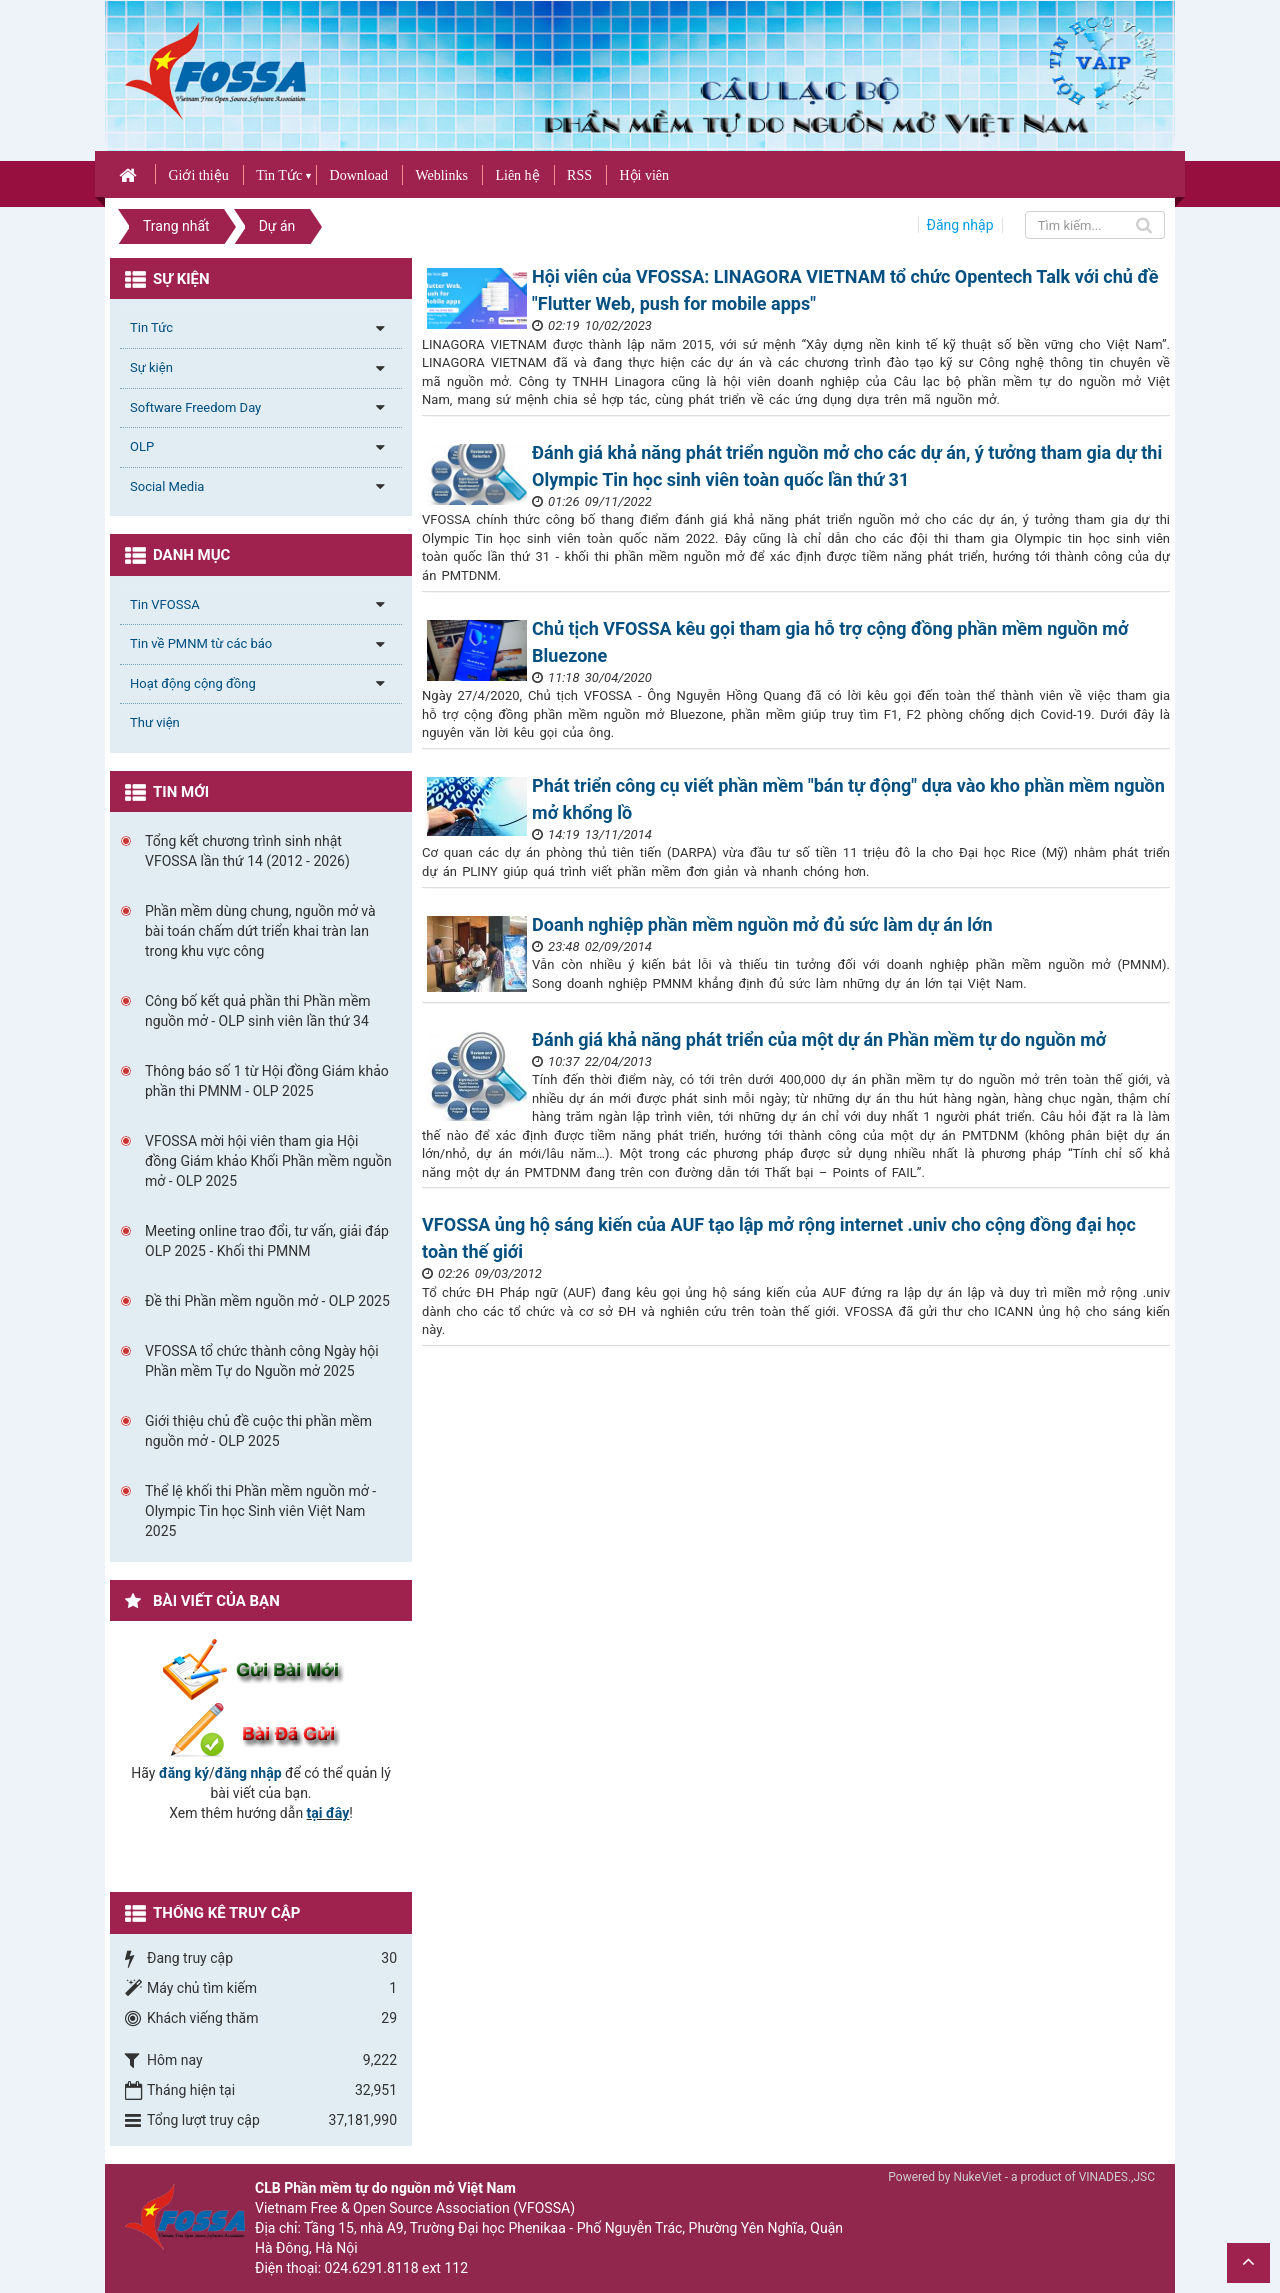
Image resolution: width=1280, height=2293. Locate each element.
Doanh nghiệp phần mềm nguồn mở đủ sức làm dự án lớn (762, 924)
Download (359, 175)
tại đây (328, 1813)
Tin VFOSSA (165, 604)
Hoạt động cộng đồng (193, 683)
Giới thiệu (198, 175)
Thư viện (155, 722)
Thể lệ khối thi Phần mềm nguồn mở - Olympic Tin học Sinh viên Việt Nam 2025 (260, 1511)
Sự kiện (151, 367)
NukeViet (977, 2177)
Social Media (167, 486)
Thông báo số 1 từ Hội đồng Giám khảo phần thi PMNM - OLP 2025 (267, 1081)
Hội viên (644, 175)
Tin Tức (279, 175)
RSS (579, 175)
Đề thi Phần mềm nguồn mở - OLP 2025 (267, 1301)
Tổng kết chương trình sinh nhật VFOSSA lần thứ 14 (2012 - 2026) (247, 851)
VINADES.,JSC (1117, 2177)
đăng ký (184, 1773)
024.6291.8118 (372, 2268)
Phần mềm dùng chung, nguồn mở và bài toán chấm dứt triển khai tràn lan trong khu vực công (260, 931)
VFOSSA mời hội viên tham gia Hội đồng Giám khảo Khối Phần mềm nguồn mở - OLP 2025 (268, 1161)
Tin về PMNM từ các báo (201, 643)
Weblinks (441, 175)
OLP (142, 446)
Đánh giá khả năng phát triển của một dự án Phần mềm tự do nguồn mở (819, 1039)
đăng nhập (248, 1773)
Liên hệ (517, 175)
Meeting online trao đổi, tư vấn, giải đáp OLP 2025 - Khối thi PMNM (267, 1241)
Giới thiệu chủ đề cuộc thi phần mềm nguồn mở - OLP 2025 (258, 1431)
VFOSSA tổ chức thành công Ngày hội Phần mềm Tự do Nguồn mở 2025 (262, 1361)
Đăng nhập (960, 225)
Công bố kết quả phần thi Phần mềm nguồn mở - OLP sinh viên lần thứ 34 (258, 1011)
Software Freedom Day (195, 407)
